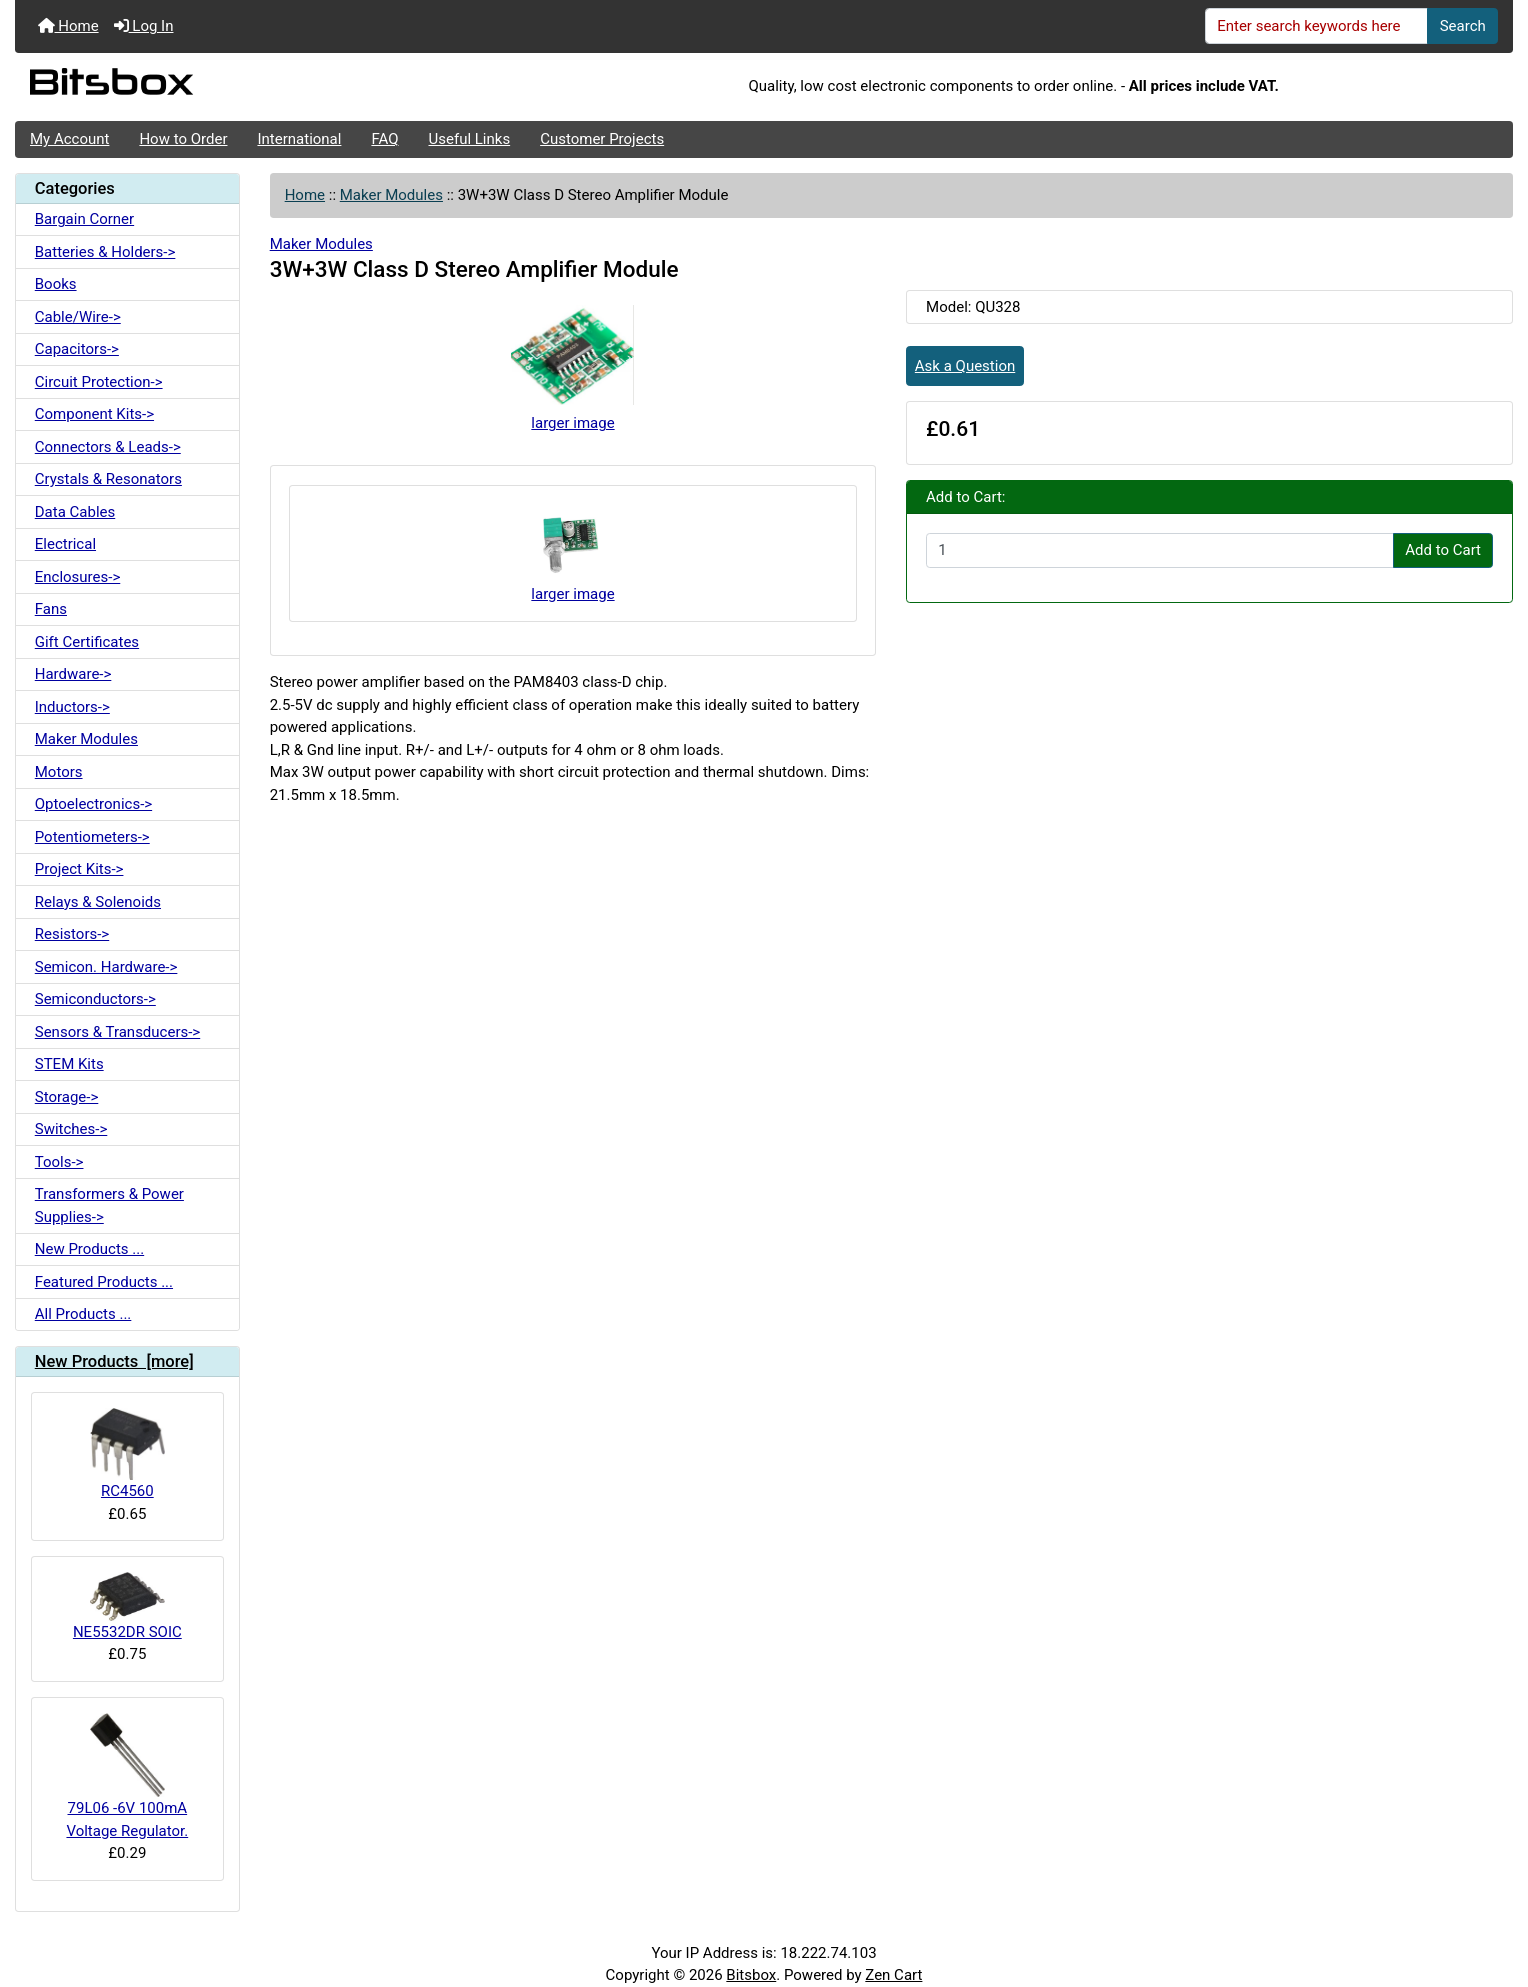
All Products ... (83, 1314)
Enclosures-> (78, 577)
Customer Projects (602, 139)
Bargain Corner (84, 219)
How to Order (183, 139)
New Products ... (89, 1249)
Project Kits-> (79, 869)
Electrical (65, 544)
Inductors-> (72, 707)
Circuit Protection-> (99, 382)
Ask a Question (965, 366)
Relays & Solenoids (98, 902)
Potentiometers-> (92, 837)
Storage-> (67, 1097)
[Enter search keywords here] (1317, 26)
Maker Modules (391, 195)
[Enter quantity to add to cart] (1160, 551)
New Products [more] (114, 1361)
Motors (59, 772)
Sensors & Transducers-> (117, 1032)
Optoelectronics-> (93, 804)
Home (68, 26)
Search (1463, 26)
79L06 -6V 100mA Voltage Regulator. (127, 1776)
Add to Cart (1443, 550)
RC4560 (127, 1454)
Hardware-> (73, 674)
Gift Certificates (87, 642)
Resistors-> (72, 934)
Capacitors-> (77, 349)
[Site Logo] (264, 87)
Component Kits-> (94, 414)
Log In (144, 26)
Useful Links (470, 139)
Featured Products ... (104, 1282)
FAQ (384, 139)
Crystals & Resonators (108, 479)
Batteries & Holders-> (105, 252)
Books (56, 284)
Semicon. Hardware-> (106, 967)
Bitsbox (751, 1975)
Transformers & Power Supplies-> (109, 1205)
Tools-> (59, 1162)
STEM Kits (69, 1064)
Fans (51, 609)
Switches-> (71, 1129)
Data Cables (75, 512)
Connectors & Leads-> (108, 447)
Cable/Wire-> (78, 317)
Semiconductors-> (95, 999)
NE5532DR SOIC (127, 1606)
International (299, 139)
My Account (69, 139)
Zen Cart (893, 1975)
